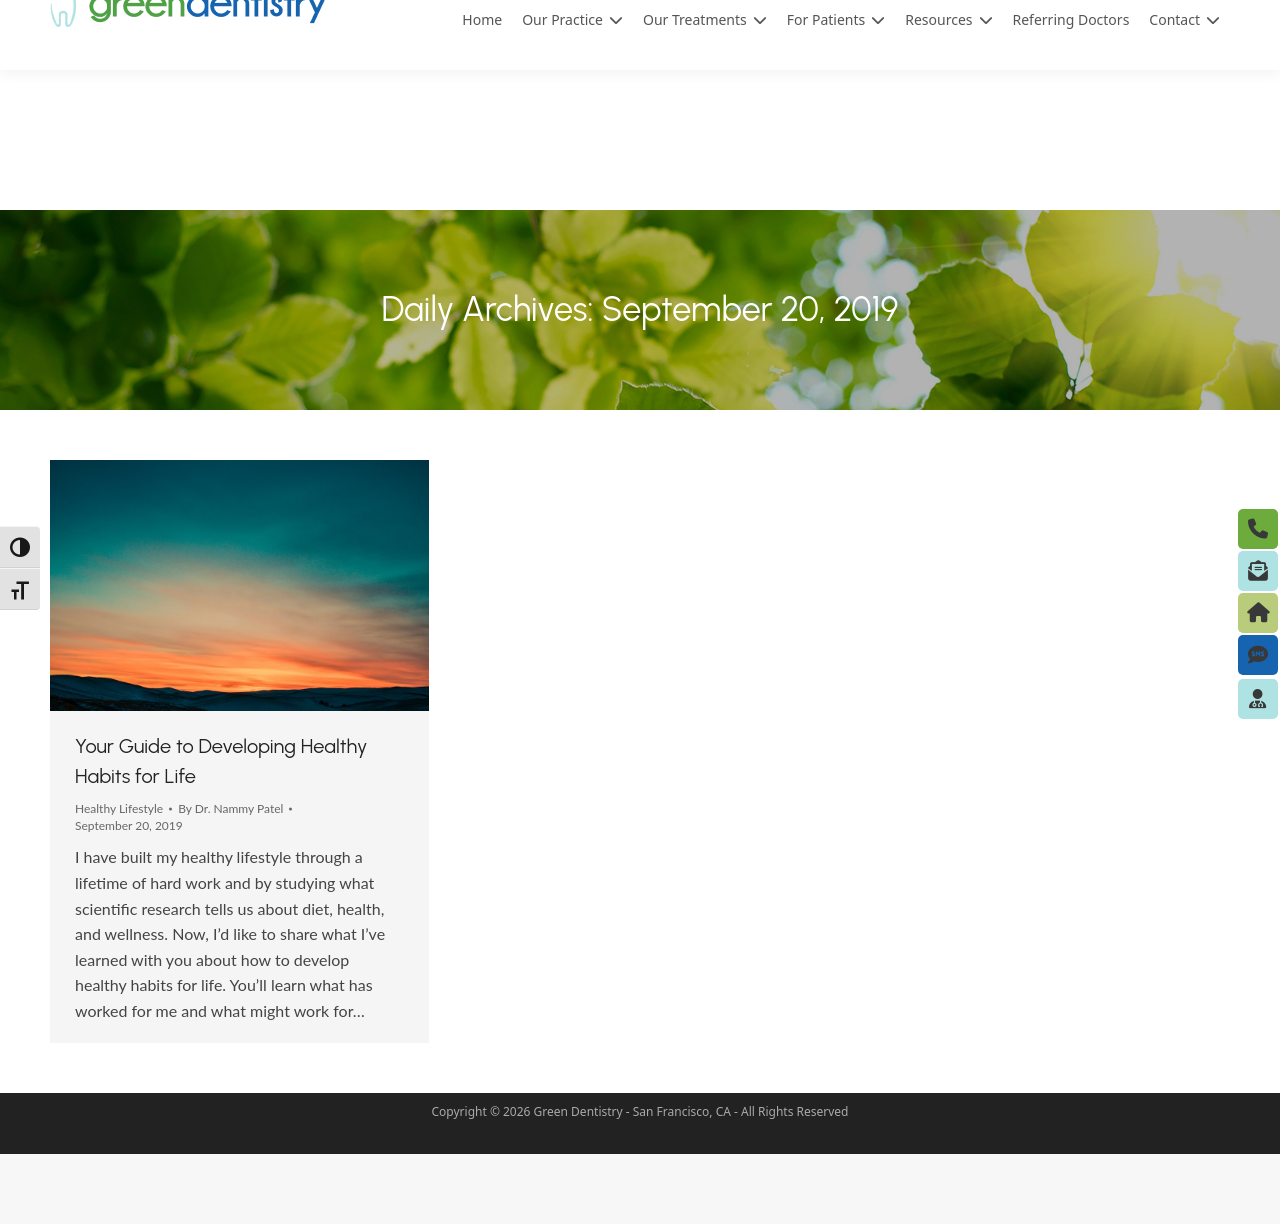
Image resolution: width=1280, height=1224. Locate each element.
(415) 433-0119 (928, 36)
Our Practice (572, 90)
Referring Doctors (1071, 89)
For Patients (836, 90)
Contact (1184, 90)
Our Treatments (705, 90)
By (230, 878)
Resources (948, 90)
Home (482, 89)
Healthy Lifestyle (119, 878)
